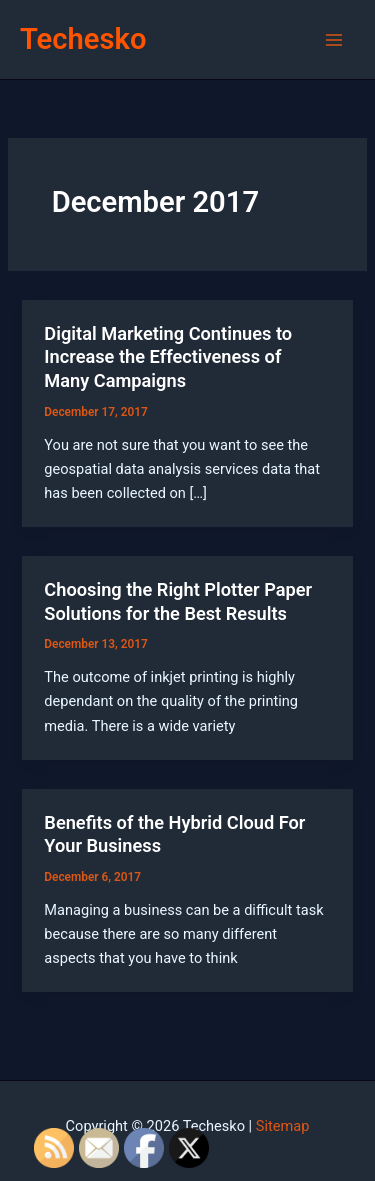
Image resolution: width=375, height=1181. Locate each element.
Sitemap (283, 1126)
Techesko (83, 39)
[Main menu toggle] (334, 40)
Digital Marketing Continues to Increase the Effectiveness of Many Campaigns (168, 357)
